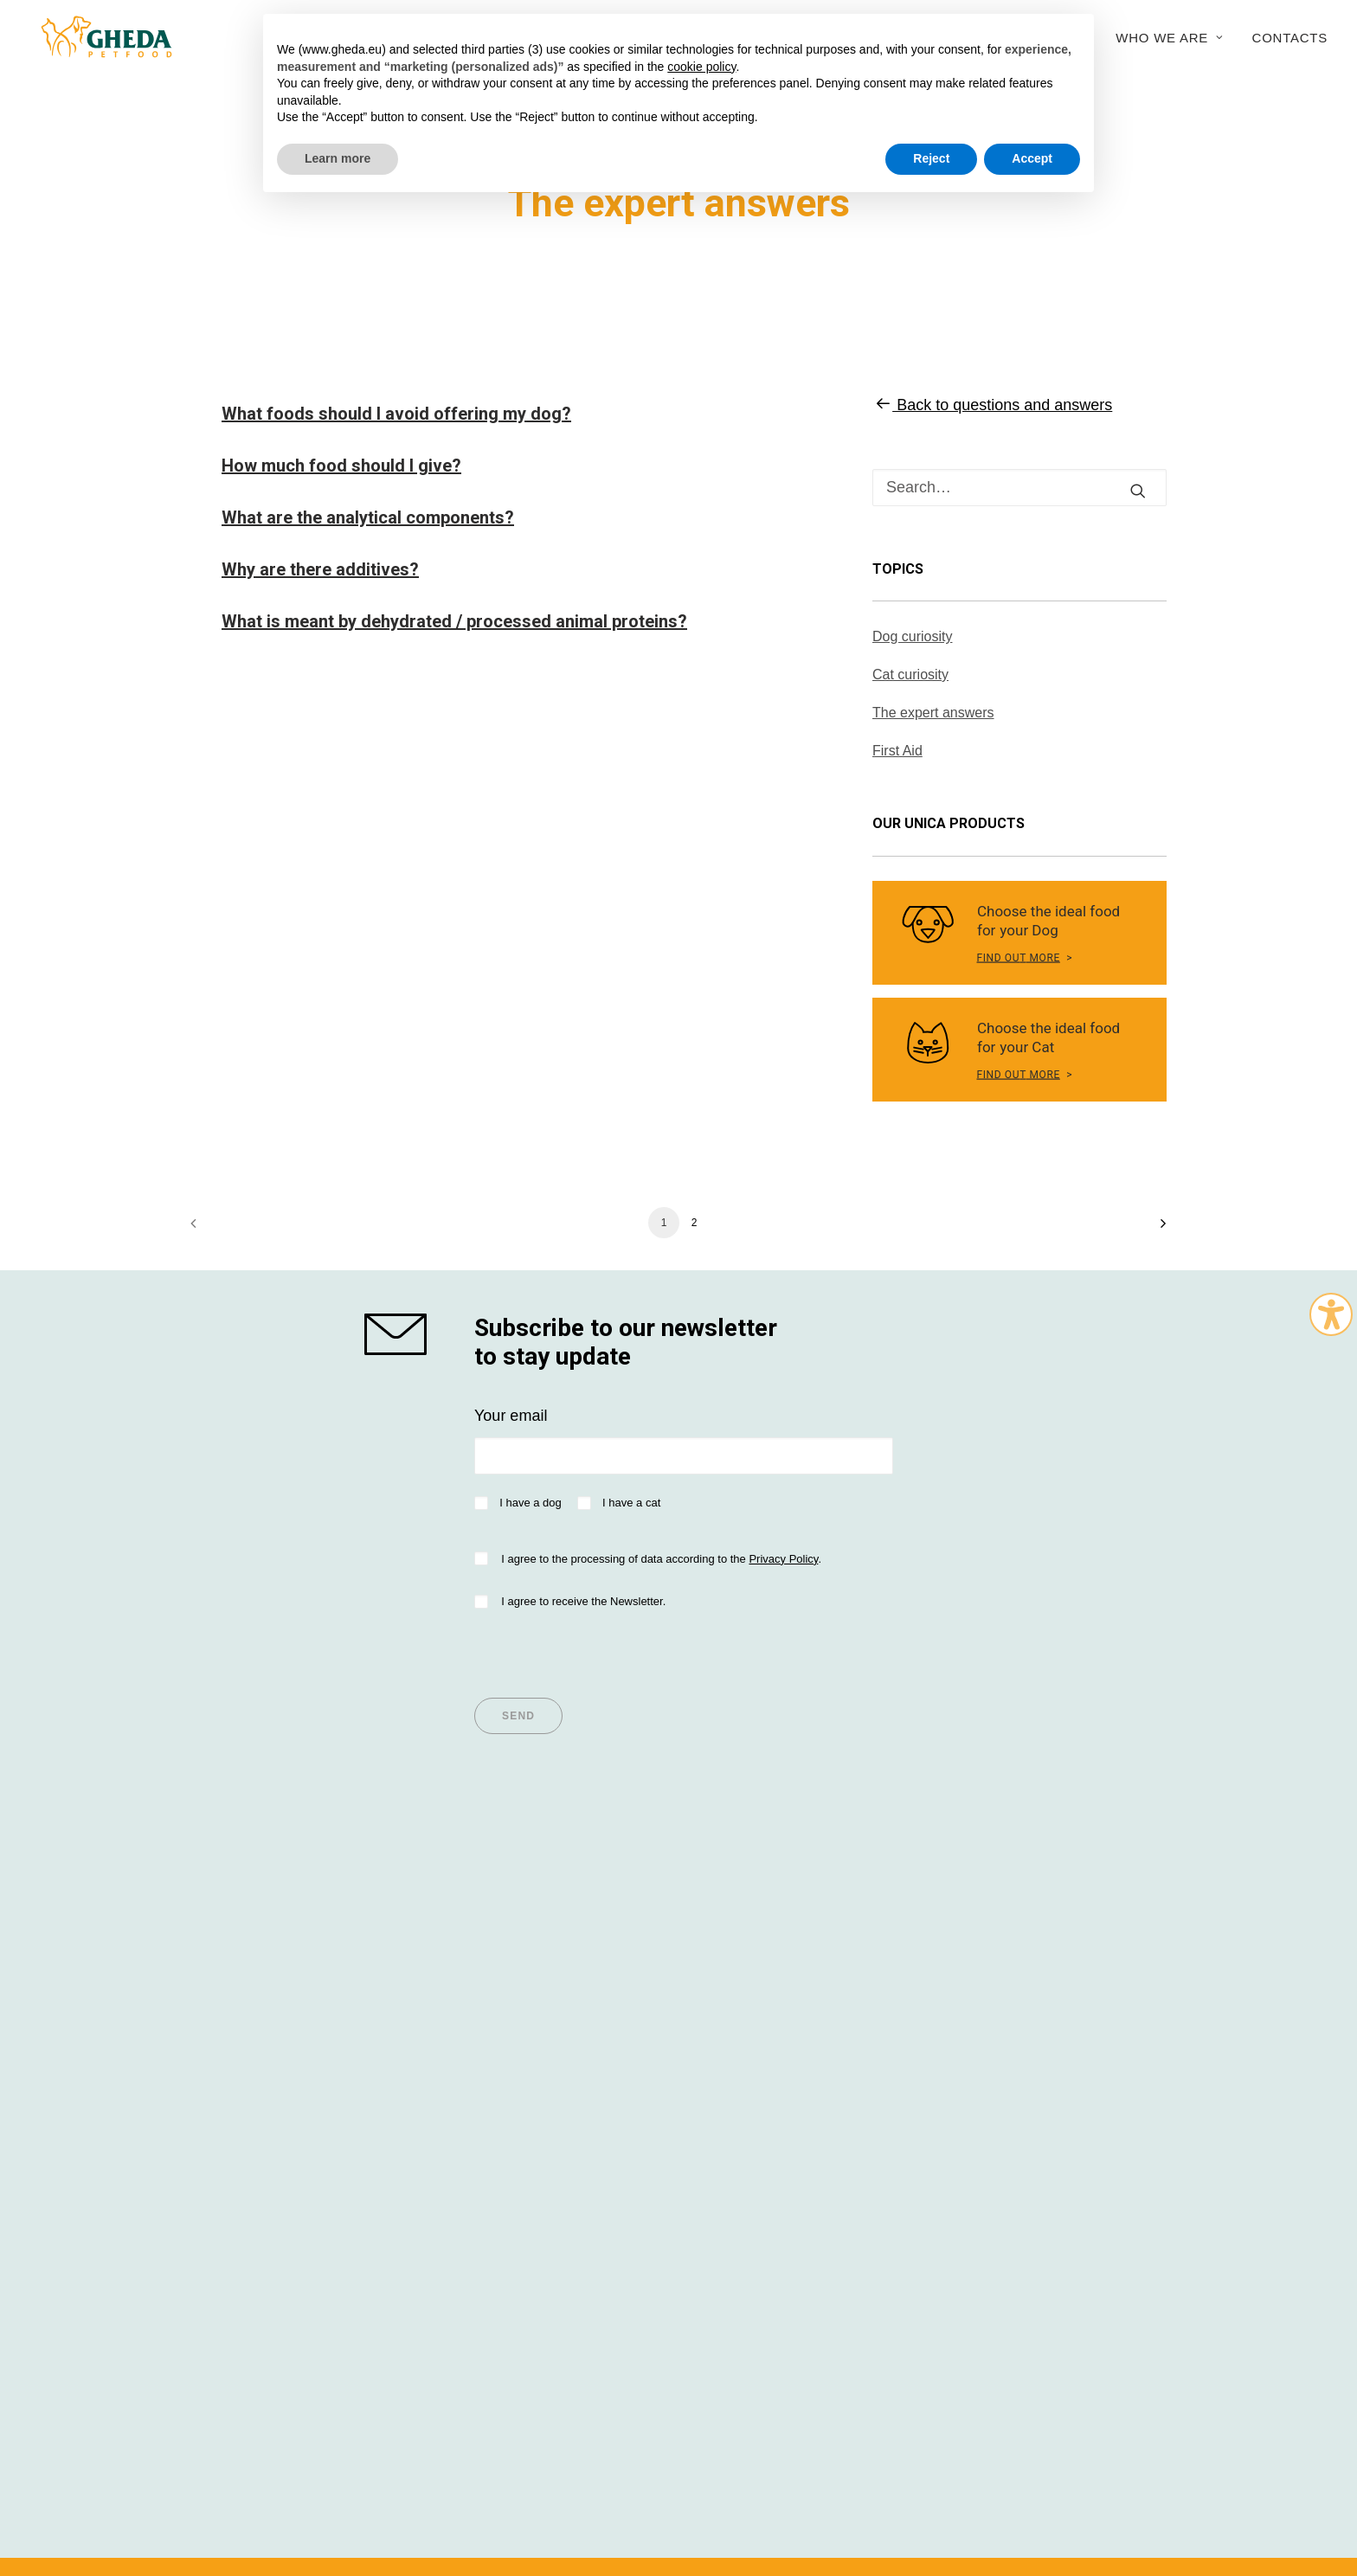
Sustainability (992, 2011)
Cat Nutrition (233, 2011)
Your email (510, 1415)
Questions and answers (775, 2035)
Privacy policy (620, 2472)
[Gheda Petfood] (96, 37)
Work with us (990, 2082)
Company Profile (1003, 1965)
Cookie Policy (980, 2472)
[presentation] (605, 1648)
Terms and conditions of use (505, 2472)
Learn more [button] (337, 158)
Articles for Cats (497, 2011)
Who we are (1169, 37)
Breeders (725, 2011)
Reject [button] (931, 158)
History (970, 1988)
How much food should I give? (341, 465)
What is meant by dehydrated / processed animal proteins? (454, 621)
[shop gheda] (403, 1334)
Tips (456, 1965)
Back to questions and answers (992, 405)
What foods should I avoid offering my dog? (396, 413)
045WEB (1087, 2472)
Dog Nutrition (235, 1988)
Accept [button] (1032, 158)
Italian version (225, 2505)
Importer (723, 1988)
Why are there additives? (320, 569)
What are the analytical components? (368, 517)
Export (968, 2058)
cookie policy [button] (701, 67)
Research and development (1041, 2035)
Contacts (1290, 37)
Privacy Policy (783, 1558)
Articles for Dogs (499, 1988)
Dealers (721, 1965)
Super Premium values (269, 1965)
